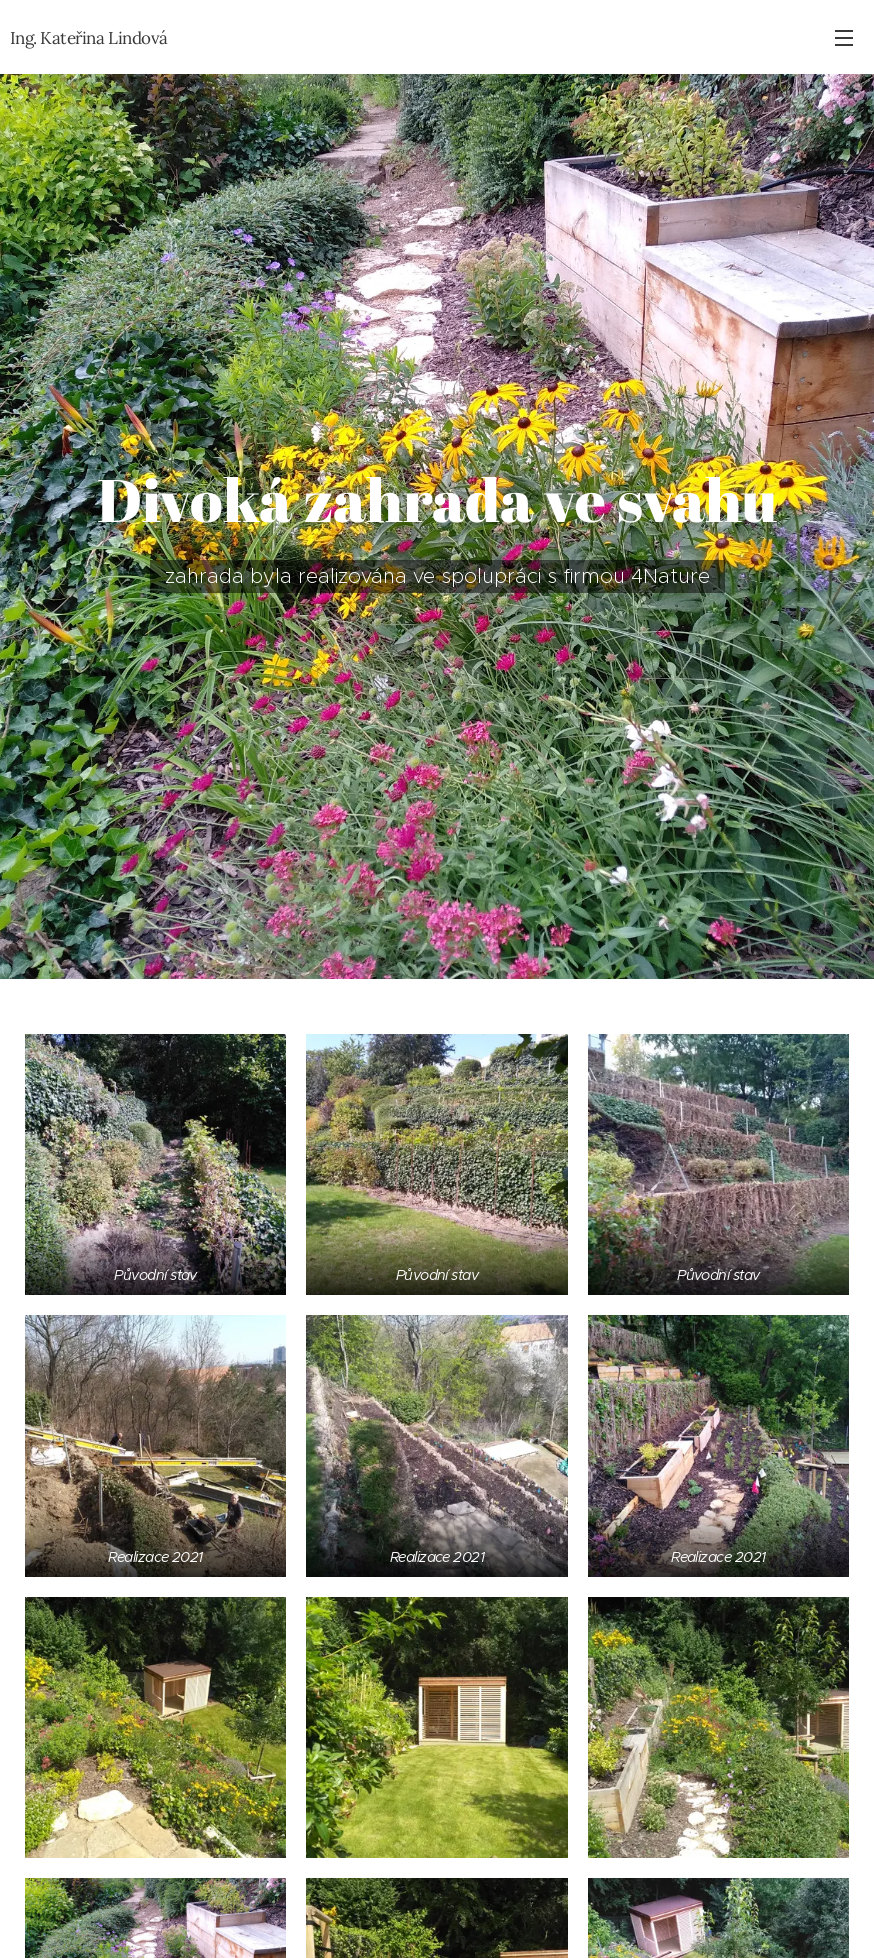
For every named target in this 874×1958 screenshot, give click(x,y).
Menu (844, 38)
